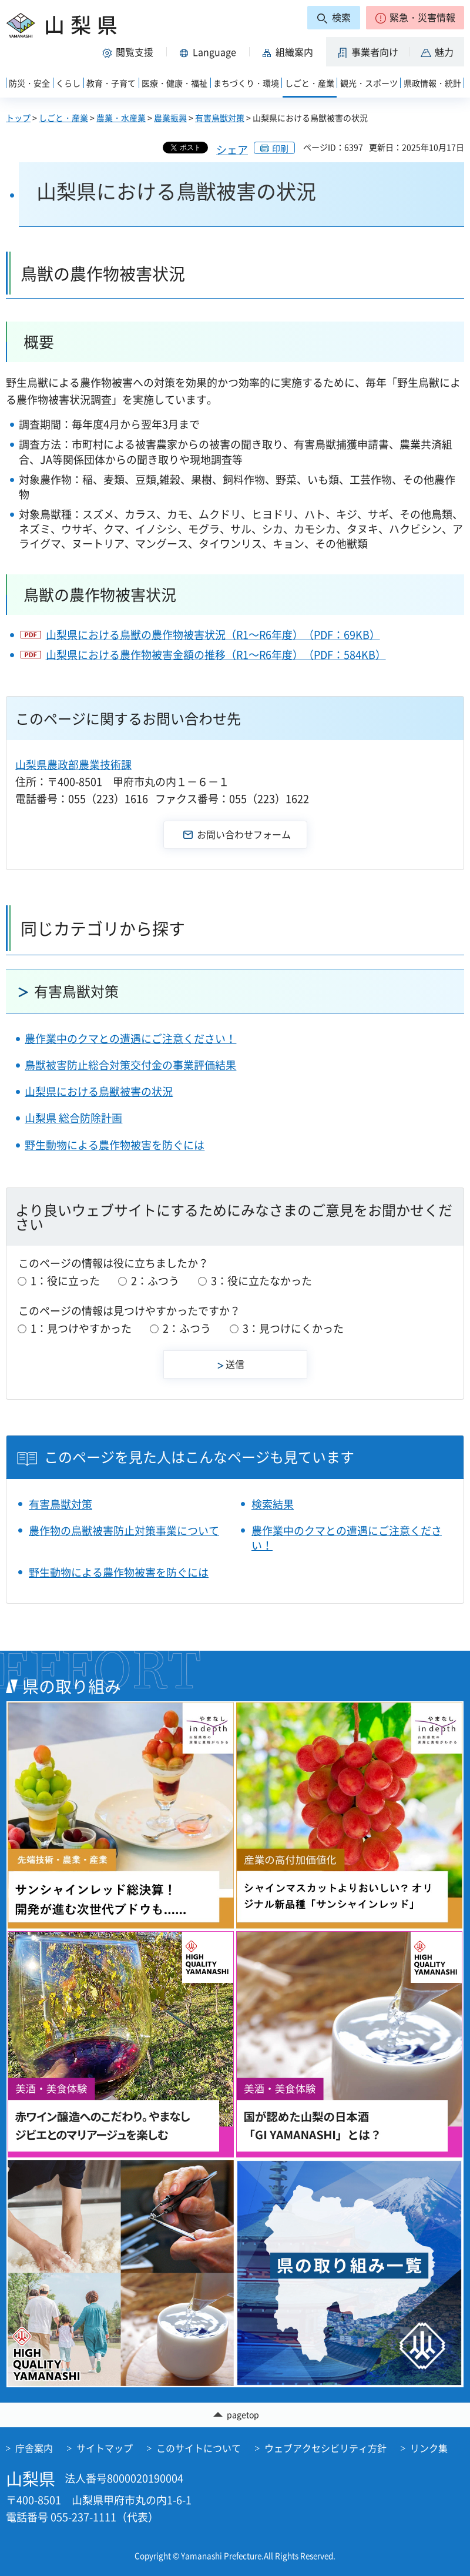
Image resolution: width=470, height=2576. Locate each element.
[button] (415, 17)
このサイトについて (198, 2448)
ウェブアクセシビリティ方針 (325, 2448)
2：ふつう (155, 1281)
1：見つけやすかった (81, 1328)
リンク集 (429, 2448)
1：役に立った (65, 1281)
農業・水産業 (121, 117)
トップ (18, 117)
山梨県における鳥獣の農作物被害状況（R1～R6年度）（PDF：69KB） (213, 634)
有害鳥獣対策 (219, 117)
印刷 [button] (280, 148)
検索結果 (272, 1504)
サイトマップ (104, 2448)
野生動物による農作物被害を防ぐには (114, 1145)
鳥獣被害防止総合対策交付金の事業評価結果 (130, 1065)
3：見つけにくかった (293, 1328)
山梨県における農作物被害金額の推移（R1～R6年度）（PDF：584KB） (216, 654)
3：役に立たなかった (261, 1281)
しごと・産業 (63, 117)
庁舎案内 (34, 2448)
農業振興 (170, 117)
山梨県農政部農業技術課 (73, 764)
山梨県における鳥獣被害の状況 (99, 1091)
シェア (232, 150)
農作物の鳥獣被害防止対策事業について (124, 1530)
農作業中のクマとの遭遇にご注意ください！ (130, 1038)
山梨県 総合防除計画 (73, 1118)
